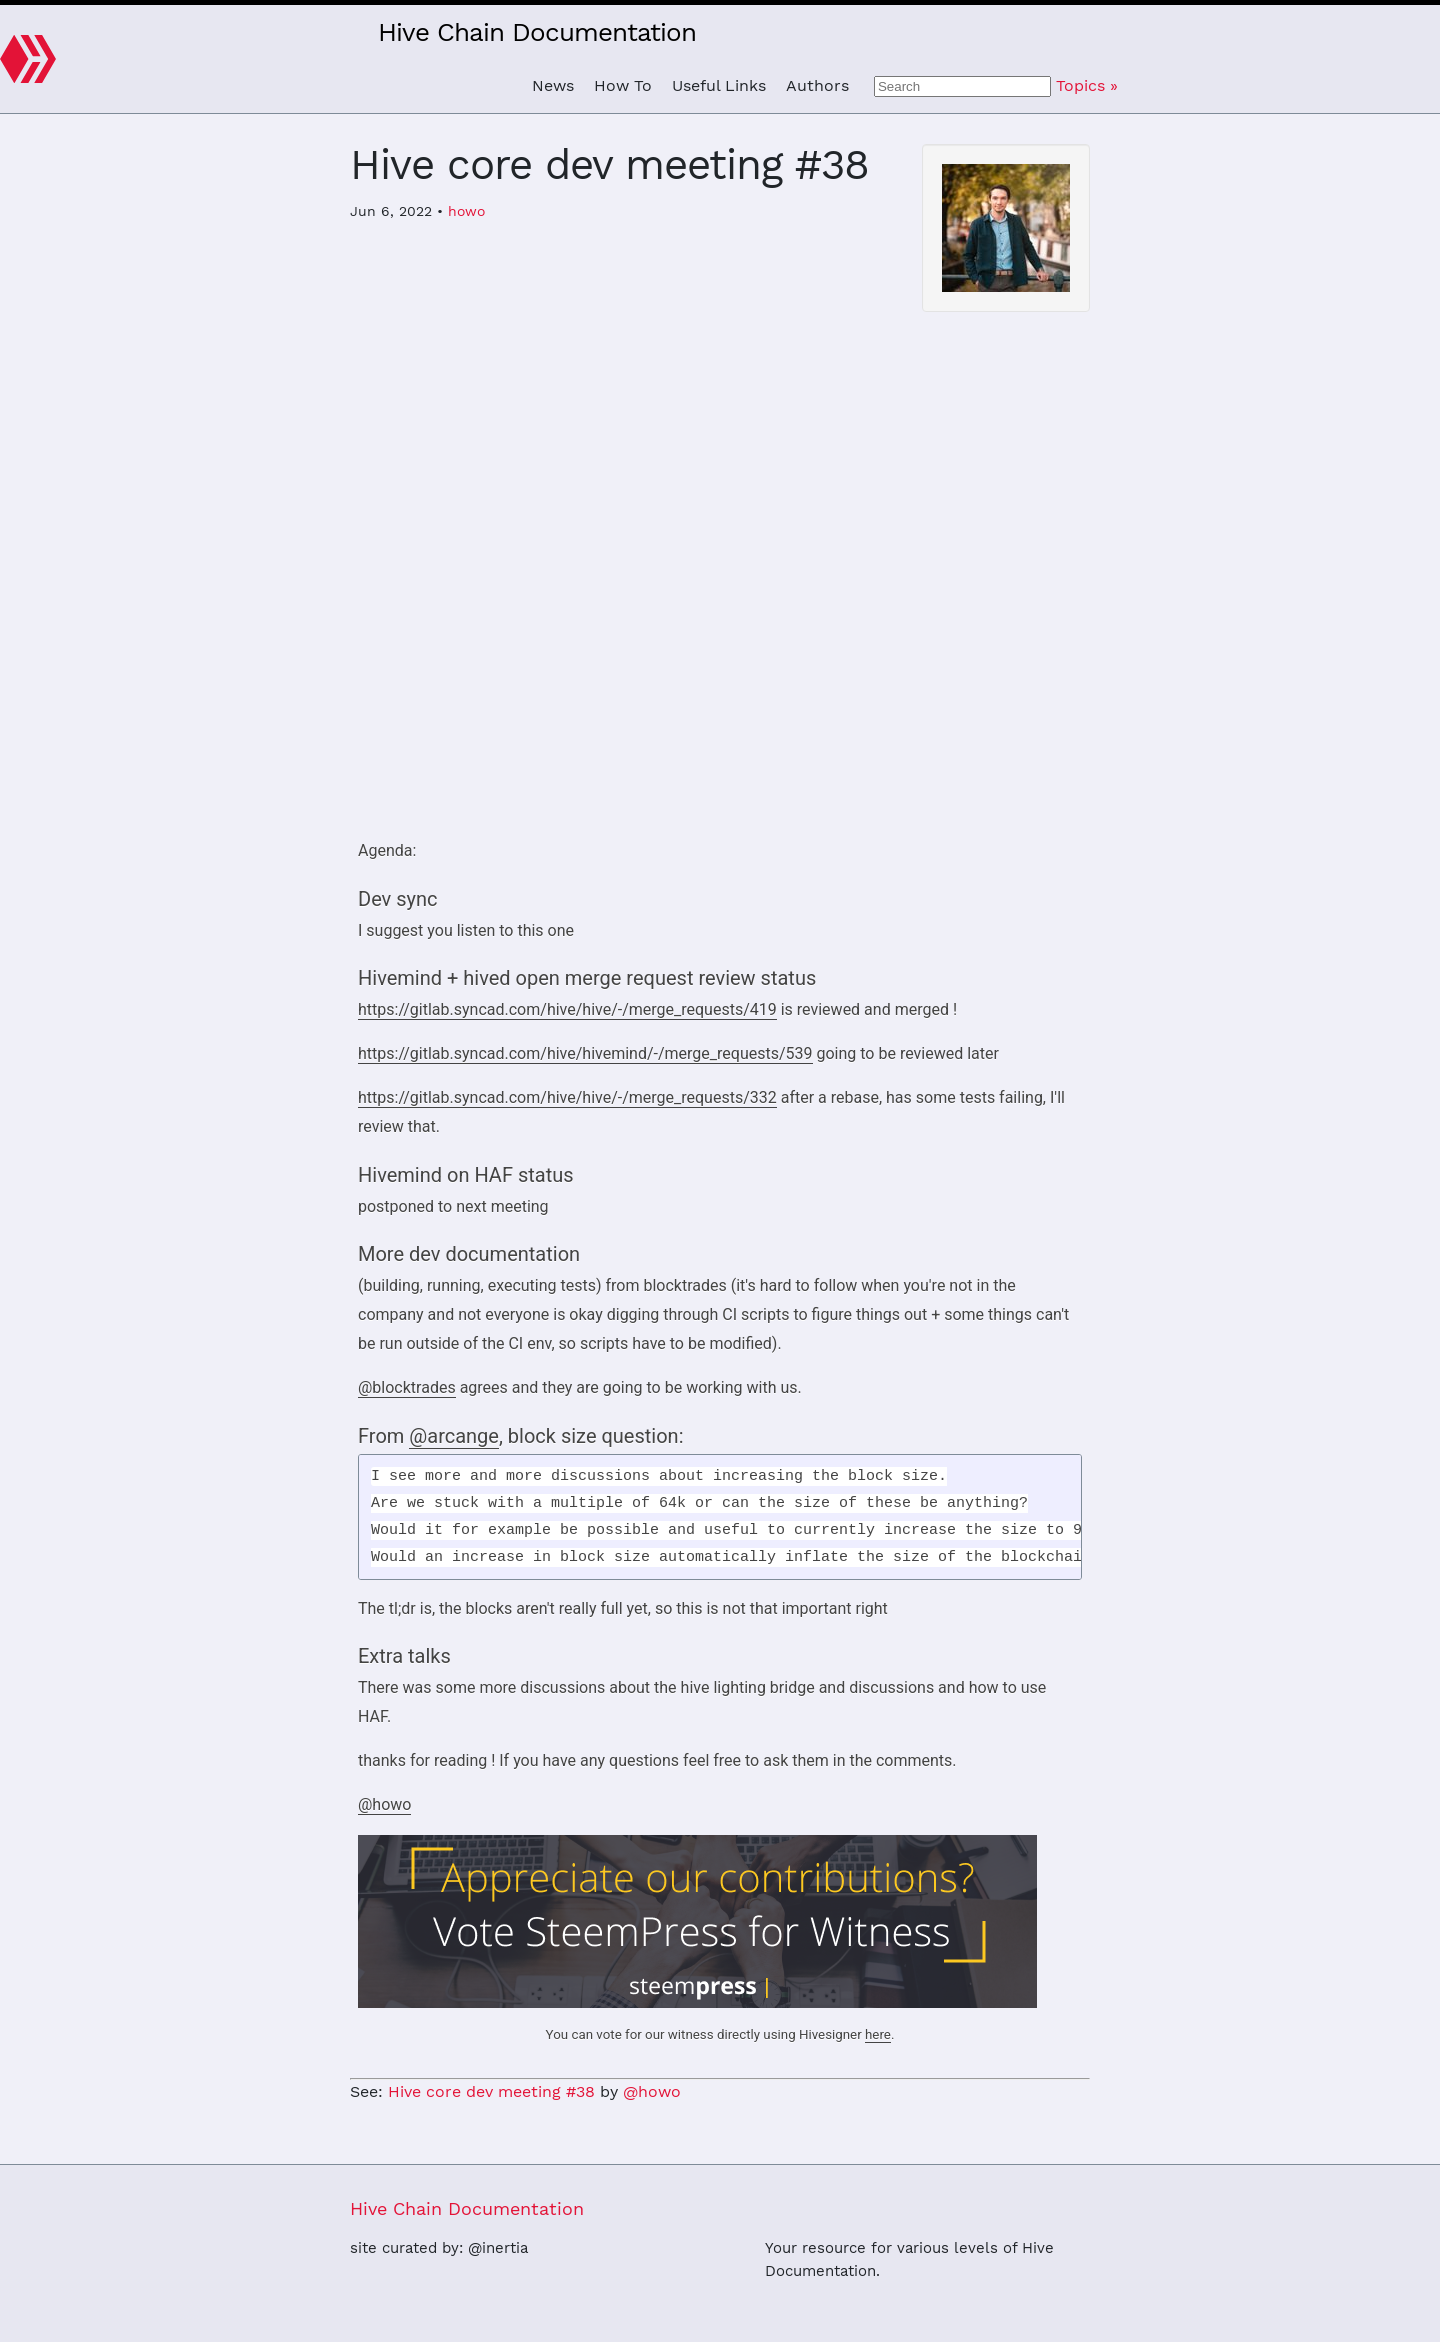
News (553, 85)
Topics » (1087, 85)
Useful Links (719, 85)
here (878, 2034)
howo (466, 211)
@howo (384, 1804)
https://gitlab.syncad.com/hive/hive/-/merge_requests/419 (567, 1009)
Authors (817, 85)
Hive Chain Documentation (537, 32)
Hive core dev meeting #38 (491, 2091)
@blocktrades (407, 1387)
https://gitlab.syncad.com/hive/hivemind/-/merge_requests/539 (585, 1053)
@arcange (454, 1436)
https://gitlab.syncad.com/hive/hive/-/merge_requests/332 (567, 1097)
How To (623, 85)
